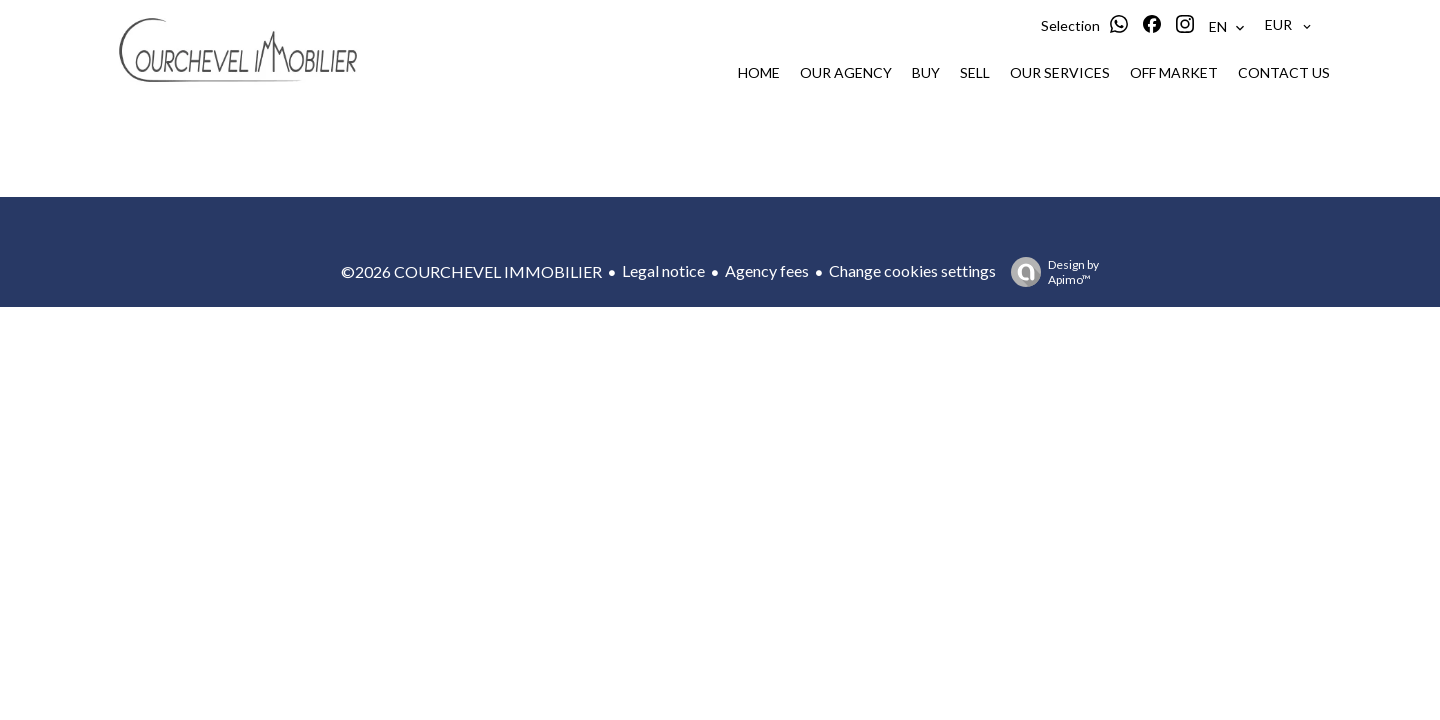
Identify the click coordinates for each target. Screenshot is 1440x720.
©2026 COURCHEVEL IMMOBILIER (471, 271)
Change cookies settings (912, 270)
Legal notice (663, 270)
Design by (1050, 272)
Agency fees (767, 270)
